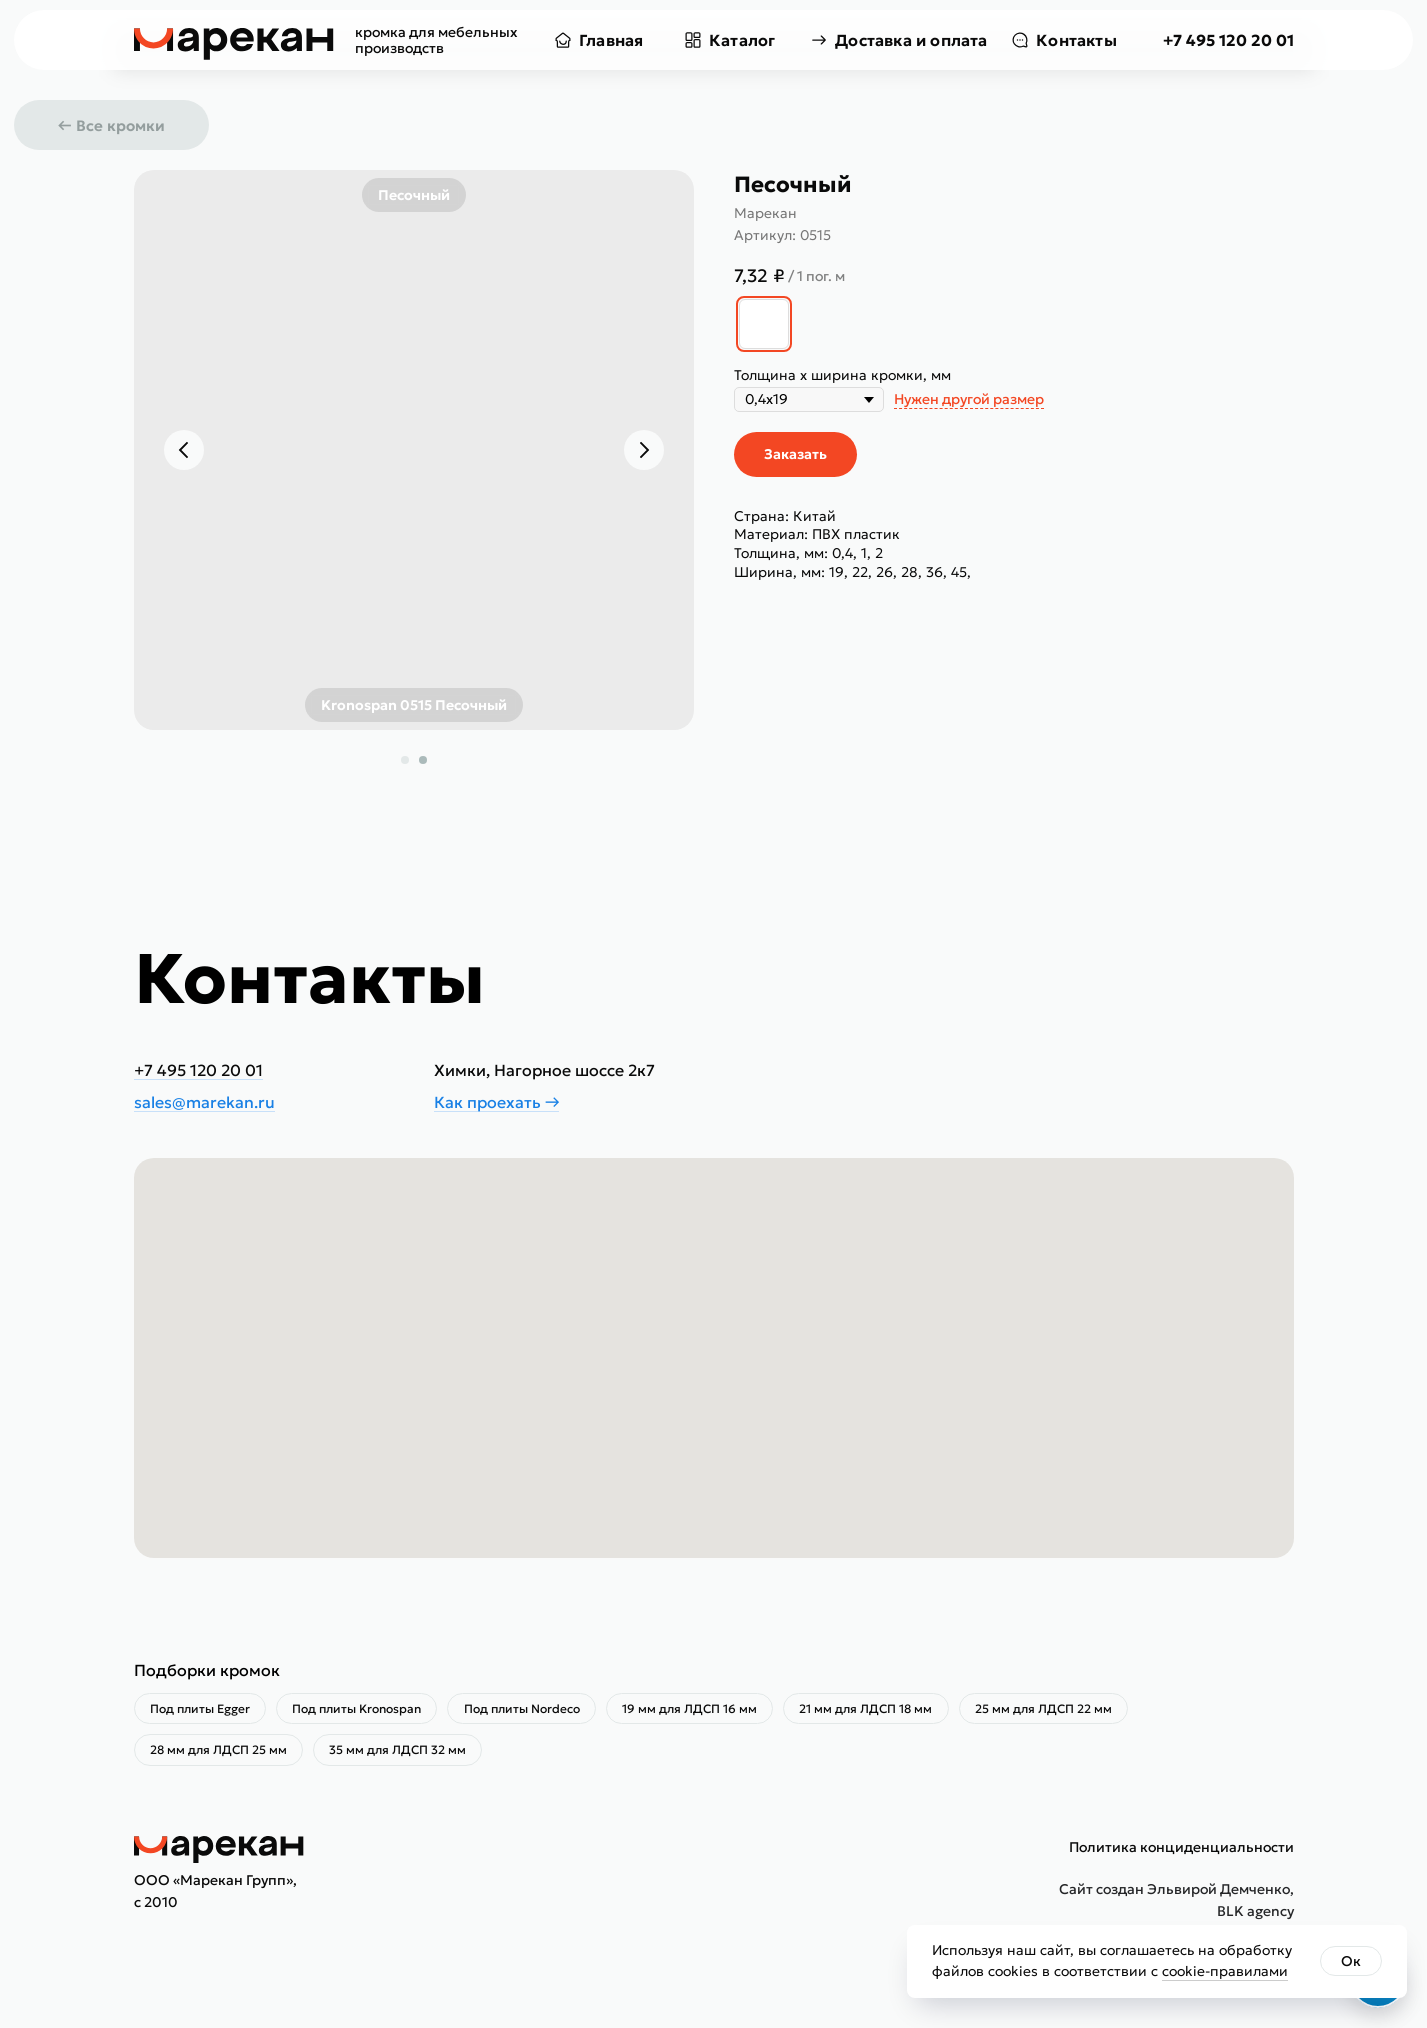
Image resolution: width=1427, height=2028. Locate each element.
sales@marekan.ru (204, 1102)
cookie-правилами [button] (1225, 1971)
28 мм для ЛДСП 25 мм (221, 1755)
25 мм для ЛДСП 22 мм (1074, 1710)
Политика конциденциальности (1181, 1854)
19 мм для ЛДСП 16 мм (709, 1710)
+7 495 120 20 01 (1228, 40)
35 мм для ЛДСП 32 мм (406, 1755)
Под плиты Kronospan (365, 1710)
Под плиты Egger (203, 1710)
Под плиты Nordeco (536, 1710)
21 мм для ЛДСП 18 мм (891, 1710)
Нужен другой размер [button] (969, 399)
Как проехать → (496, 1102)
